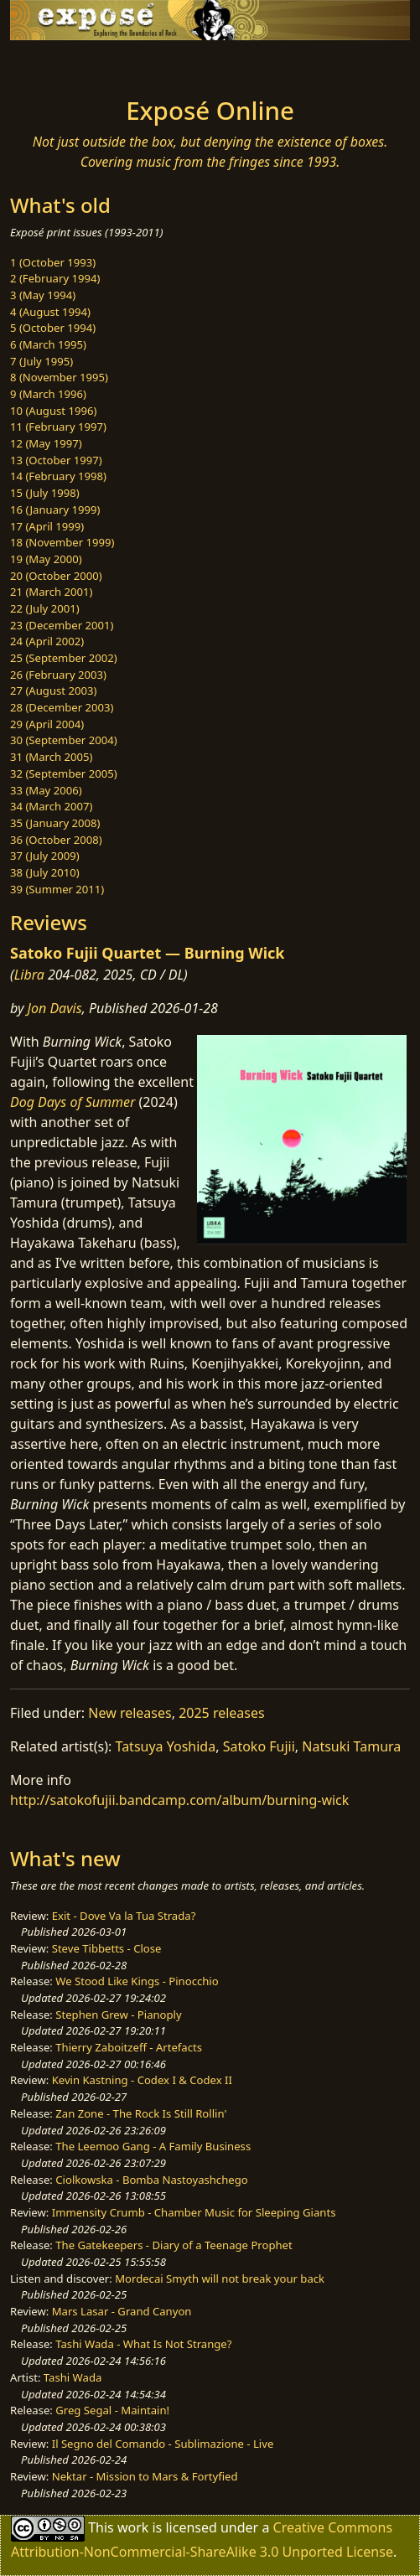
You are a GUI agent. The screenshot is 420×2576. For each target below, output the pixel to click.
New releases (129, 1713)
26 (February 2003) (58, 674)
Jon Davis (55, 1008)
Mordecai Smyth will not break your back (219, 2278)
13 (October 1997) (56, 460)
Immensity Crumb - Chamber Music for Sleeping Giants (194, 2212)
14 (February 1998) (58, 476)
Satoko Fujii (259, 1746)
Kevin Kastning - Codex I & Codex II (142, 2079)
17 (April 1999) (47, 526)
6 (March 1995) (48, 344)
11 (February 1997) (58, 426)
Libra (29, 974)
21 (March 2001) (51, 591)
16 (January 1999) (55, 509)
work (132, 2527)
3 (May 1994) (42, 295)
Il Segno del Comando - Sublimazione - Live (163, 2443)
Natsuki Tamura (351, 1746)
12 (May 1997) (46, 443)
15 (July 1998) (45, 492)
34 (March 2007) (51, 806)
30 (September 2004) (63, 739)
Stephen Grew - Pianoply (118, 2014)
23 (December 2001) (61, 625)
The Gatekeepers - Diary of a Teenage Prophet (173, 2245)
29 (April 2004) (47, 724)
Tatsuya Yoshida (166, 1746)
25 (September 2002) (63, 657)
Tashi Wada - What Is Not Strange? (143, 2343)
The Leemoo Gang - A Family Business (153, 2146)
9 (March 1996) (48, 393)
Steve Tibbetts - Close (107, 1948)
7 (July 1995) (41, 361)
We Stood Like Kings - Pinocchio (136, 1981)
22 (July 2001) (45, 608)
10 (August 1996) (53, 410)
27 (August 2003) (53, 690)
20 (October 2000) (56, 575)
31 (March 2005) (51, 756)
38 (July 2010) (45, 872)
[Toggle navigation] (53, 63)
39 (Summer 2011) (57, 889)
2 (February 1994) (55, 278)
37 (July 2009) (45, 855)
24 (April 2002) (47, 641)
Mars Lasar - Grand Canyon (122, 2311)
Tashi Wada (72, 2377)
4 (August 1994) (50, 311)
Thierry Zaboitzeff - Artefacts (128, 2047)
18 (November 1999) (62, 542)
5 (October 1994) (53, 327)
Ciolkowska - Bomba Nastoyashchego (151, 2179)
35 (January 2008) (55, 822)
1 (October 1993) (53, 262)
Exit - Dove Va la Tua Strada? (124, 1915)
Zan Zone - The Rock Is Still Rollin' (140, 2113)
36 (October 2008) (56, 839)
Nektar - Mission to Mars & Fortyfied (145, 2476)
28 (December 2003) (61, 707)
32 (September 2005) (63, 773)
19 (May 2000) (46, 558)
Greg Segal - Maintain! (112, 2410)
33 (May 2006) (46, 790)
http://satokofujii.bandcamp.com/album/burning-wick (179, 1800)
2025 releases (222, 1713)
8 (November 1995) (59, 377)
